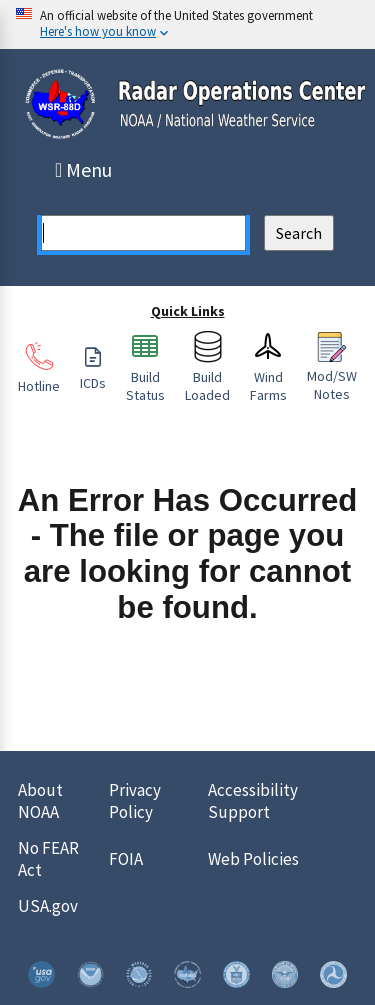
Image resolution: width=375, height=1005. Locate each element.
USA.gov (48, 906)
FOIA (126, 859)
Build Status (145, 376)
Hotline (39, 377)
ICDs (93, 374)
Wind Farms (268, 376)
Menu (85, 170)
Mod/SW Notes (332, 375)
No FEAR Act (48, 859)
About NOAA (40, 801)
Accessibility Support (253, 801)
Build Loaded (207, 376)
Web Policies (253, 859)
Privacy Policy (135, 801)
